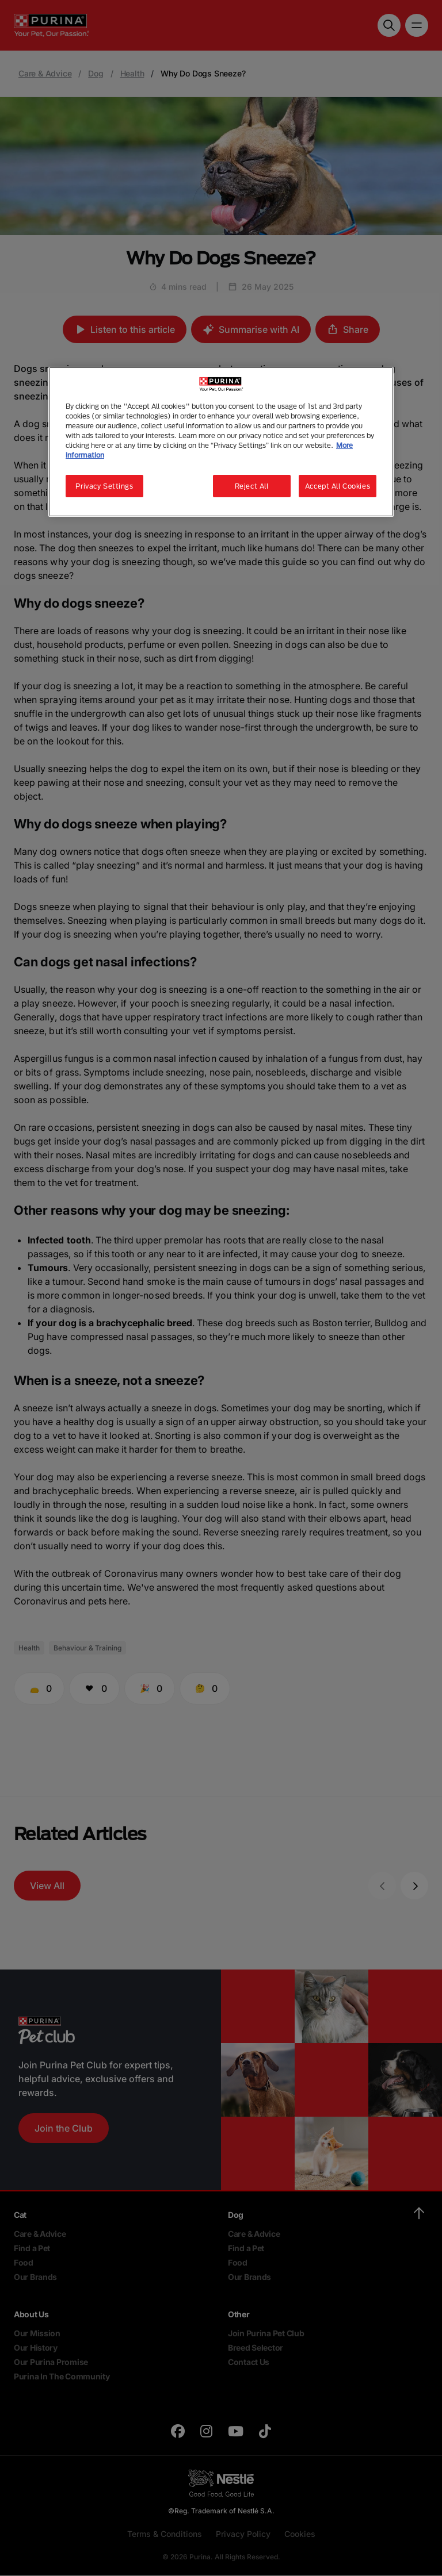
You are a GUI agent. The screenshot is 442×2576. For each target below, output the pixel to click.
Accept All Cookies (337, 486)
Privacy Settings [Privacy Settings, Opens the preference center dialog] (104, 486)
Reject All (252, 486)
